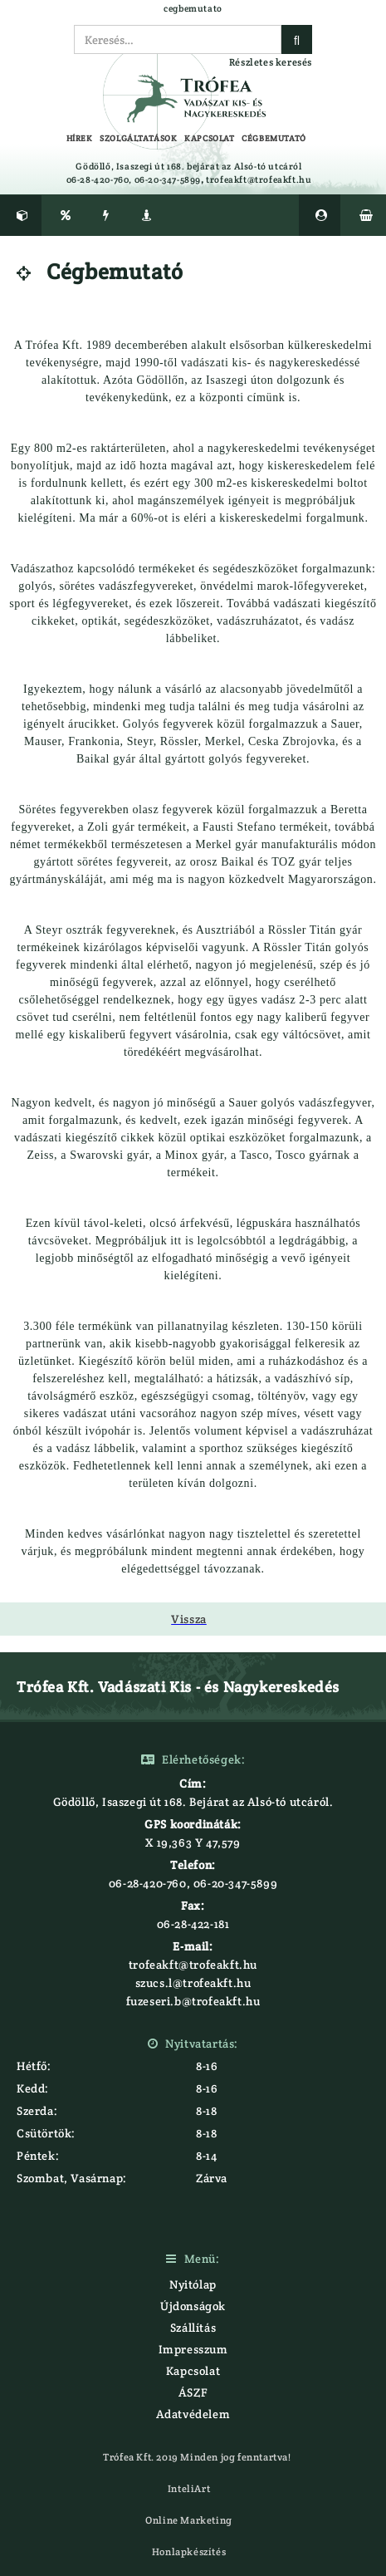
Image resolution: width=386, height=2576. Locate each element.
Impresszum (193, 2349)
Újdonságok (193, 2306)
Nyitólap (193, 2284)
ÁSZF (193, 2392)
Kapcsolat (193, 2370)
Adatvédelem (193, 2414)
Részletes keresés (270, 62)
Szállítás (193, 2327)
